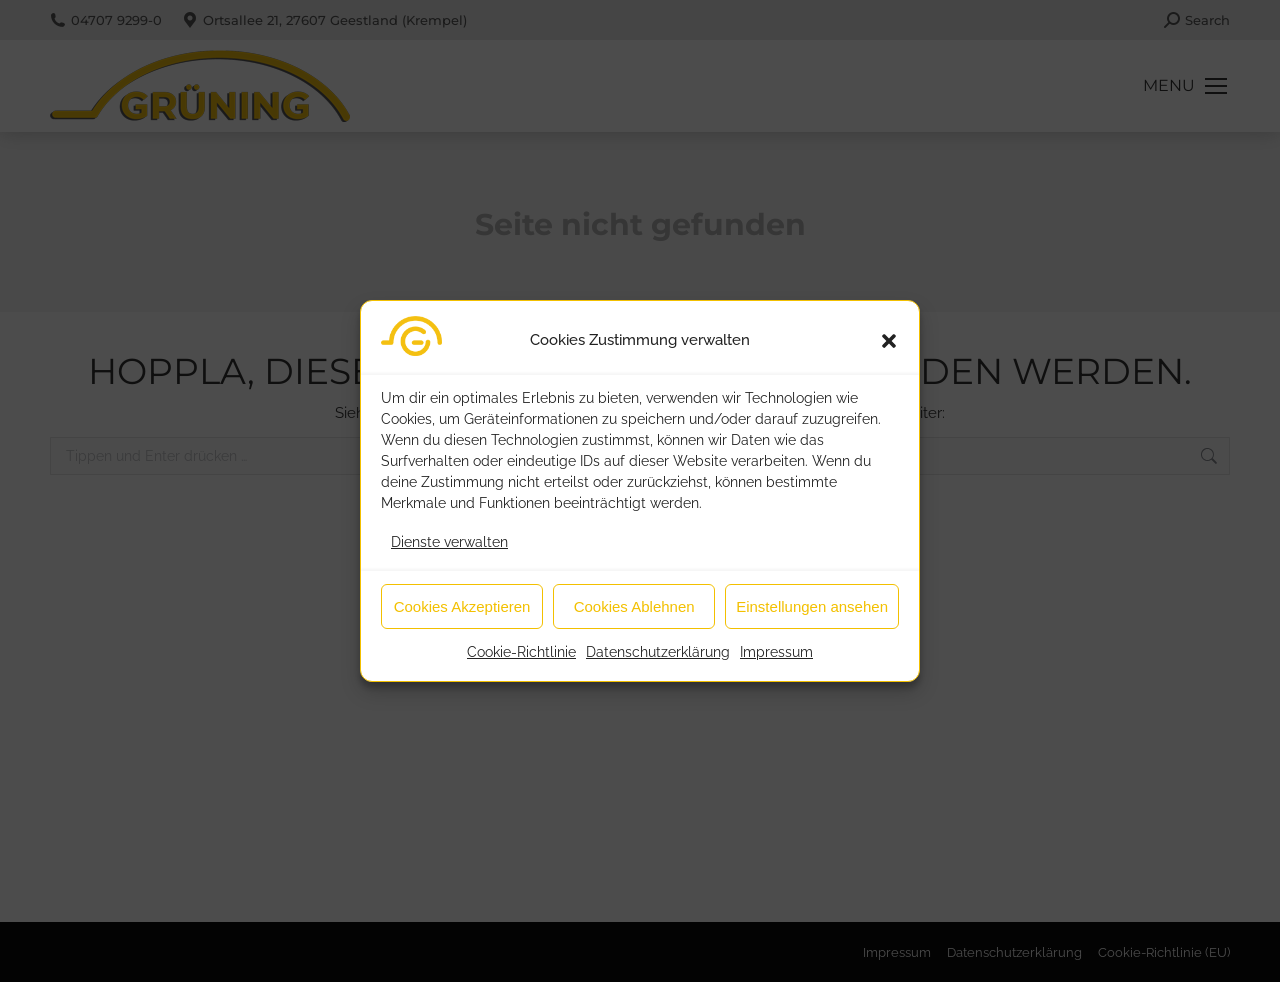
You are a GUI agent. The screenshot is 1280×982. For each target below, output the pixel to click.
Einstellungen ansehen (812, 608)
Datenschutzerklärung (658, 655)
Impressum (776, 655)
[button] (889, 343)
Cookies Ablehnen (634, 608)
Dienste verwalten (449, 545)
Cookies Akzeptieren (462, 608)
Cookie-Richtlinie (521, 655)
